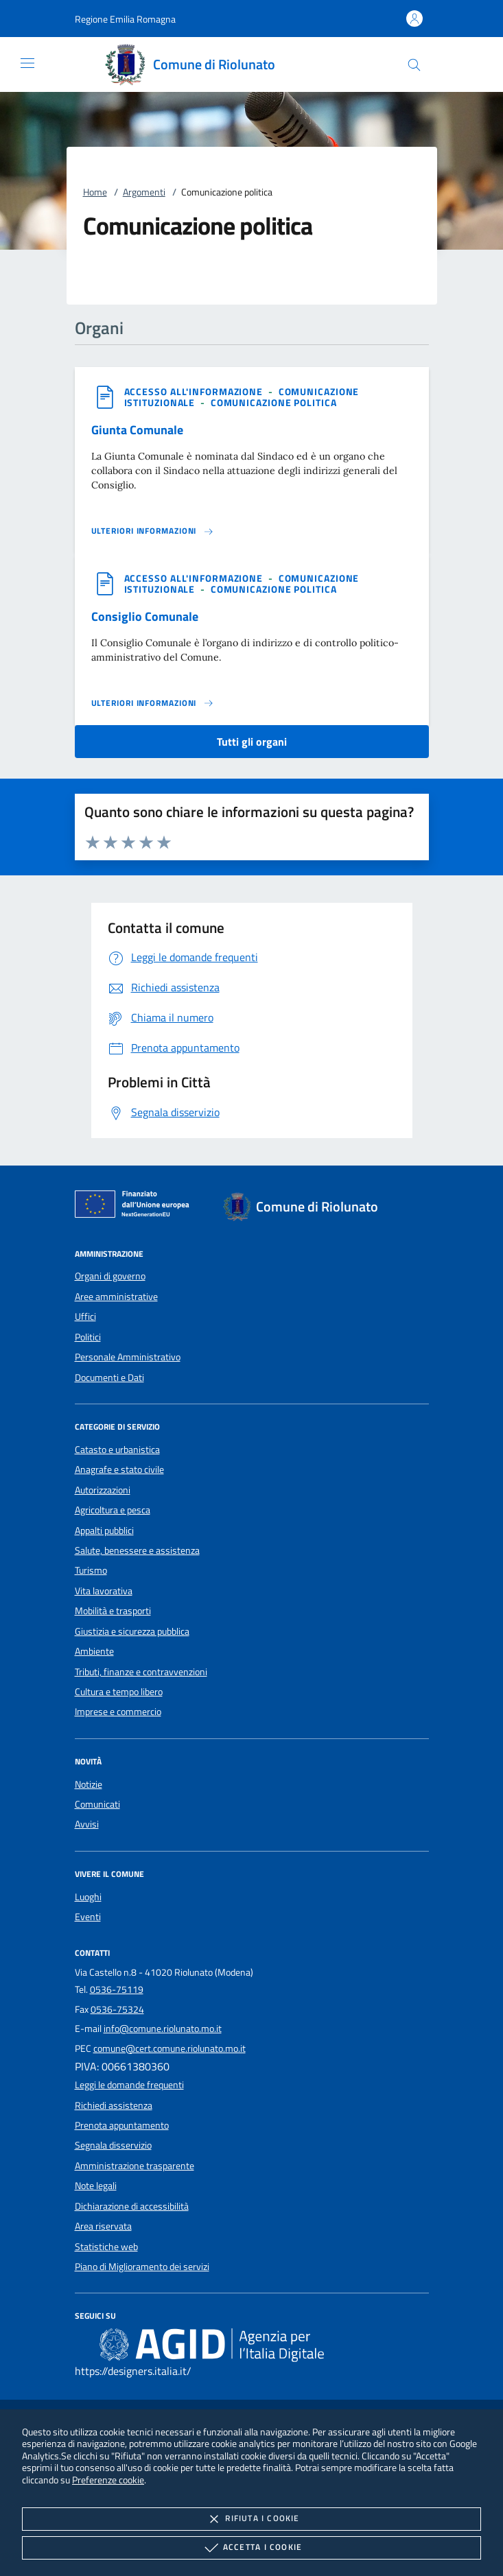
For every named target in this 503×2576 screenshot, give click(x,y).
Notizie (88, 1784)
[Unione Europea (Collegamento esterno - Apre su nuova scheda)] (136, 1206)
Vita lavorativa (103, 1590)
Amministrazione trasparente (134, 2165)
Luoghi (88, 1896)
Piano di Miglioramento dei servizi (142, 2266)
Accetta (251, 2548)
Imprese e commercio (118, 1711)
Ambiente (94, 1651)
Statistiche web (106, 2246)
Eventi (88, 1916)
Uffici (85, 1316)
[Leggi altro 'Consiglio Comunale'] (153, 703)
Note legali (96, 2185)
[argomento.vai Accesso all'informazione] (195, 391)
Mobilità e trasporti (113, 1610)
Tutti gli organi (252, 741)
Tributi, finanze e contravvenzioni (141, 1671)
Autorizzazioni (102, 1490)
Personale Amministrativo (127, 1356)
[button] (125, 19)
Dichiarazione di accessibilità (132, 2206)
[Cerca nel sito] (414, 65)
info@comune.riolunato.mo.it (163, 2028)
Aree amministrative (116, 1296)
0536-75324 (117, 2009)
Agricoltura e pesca (112, 1509)
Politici (88, 1337)
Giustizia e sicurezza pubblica (132, 1631)
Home (95, 192)
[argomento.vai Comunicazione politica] (274, 402)
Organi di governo (110, 1276)
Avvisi (87, 1824)
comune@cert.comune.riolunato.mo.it (169, 2048)
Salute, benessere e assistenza (137, 1550)
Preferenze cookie (108, 2479)
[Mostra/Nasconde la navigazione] (27, 63)
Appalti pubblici (104, 1530)
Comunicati (97, 1804)
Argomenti (144, 192)
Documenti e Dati (109, 1377)
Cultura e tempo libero (119, 1691)
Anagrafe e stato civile (119, 1469)
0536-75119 (116, 1989)
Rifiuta (251, 2519)
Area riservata (103, 2226)
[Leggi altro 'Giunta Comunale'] (153, 530)
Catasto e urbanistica (117, 1449)
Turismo (91, 1570)
